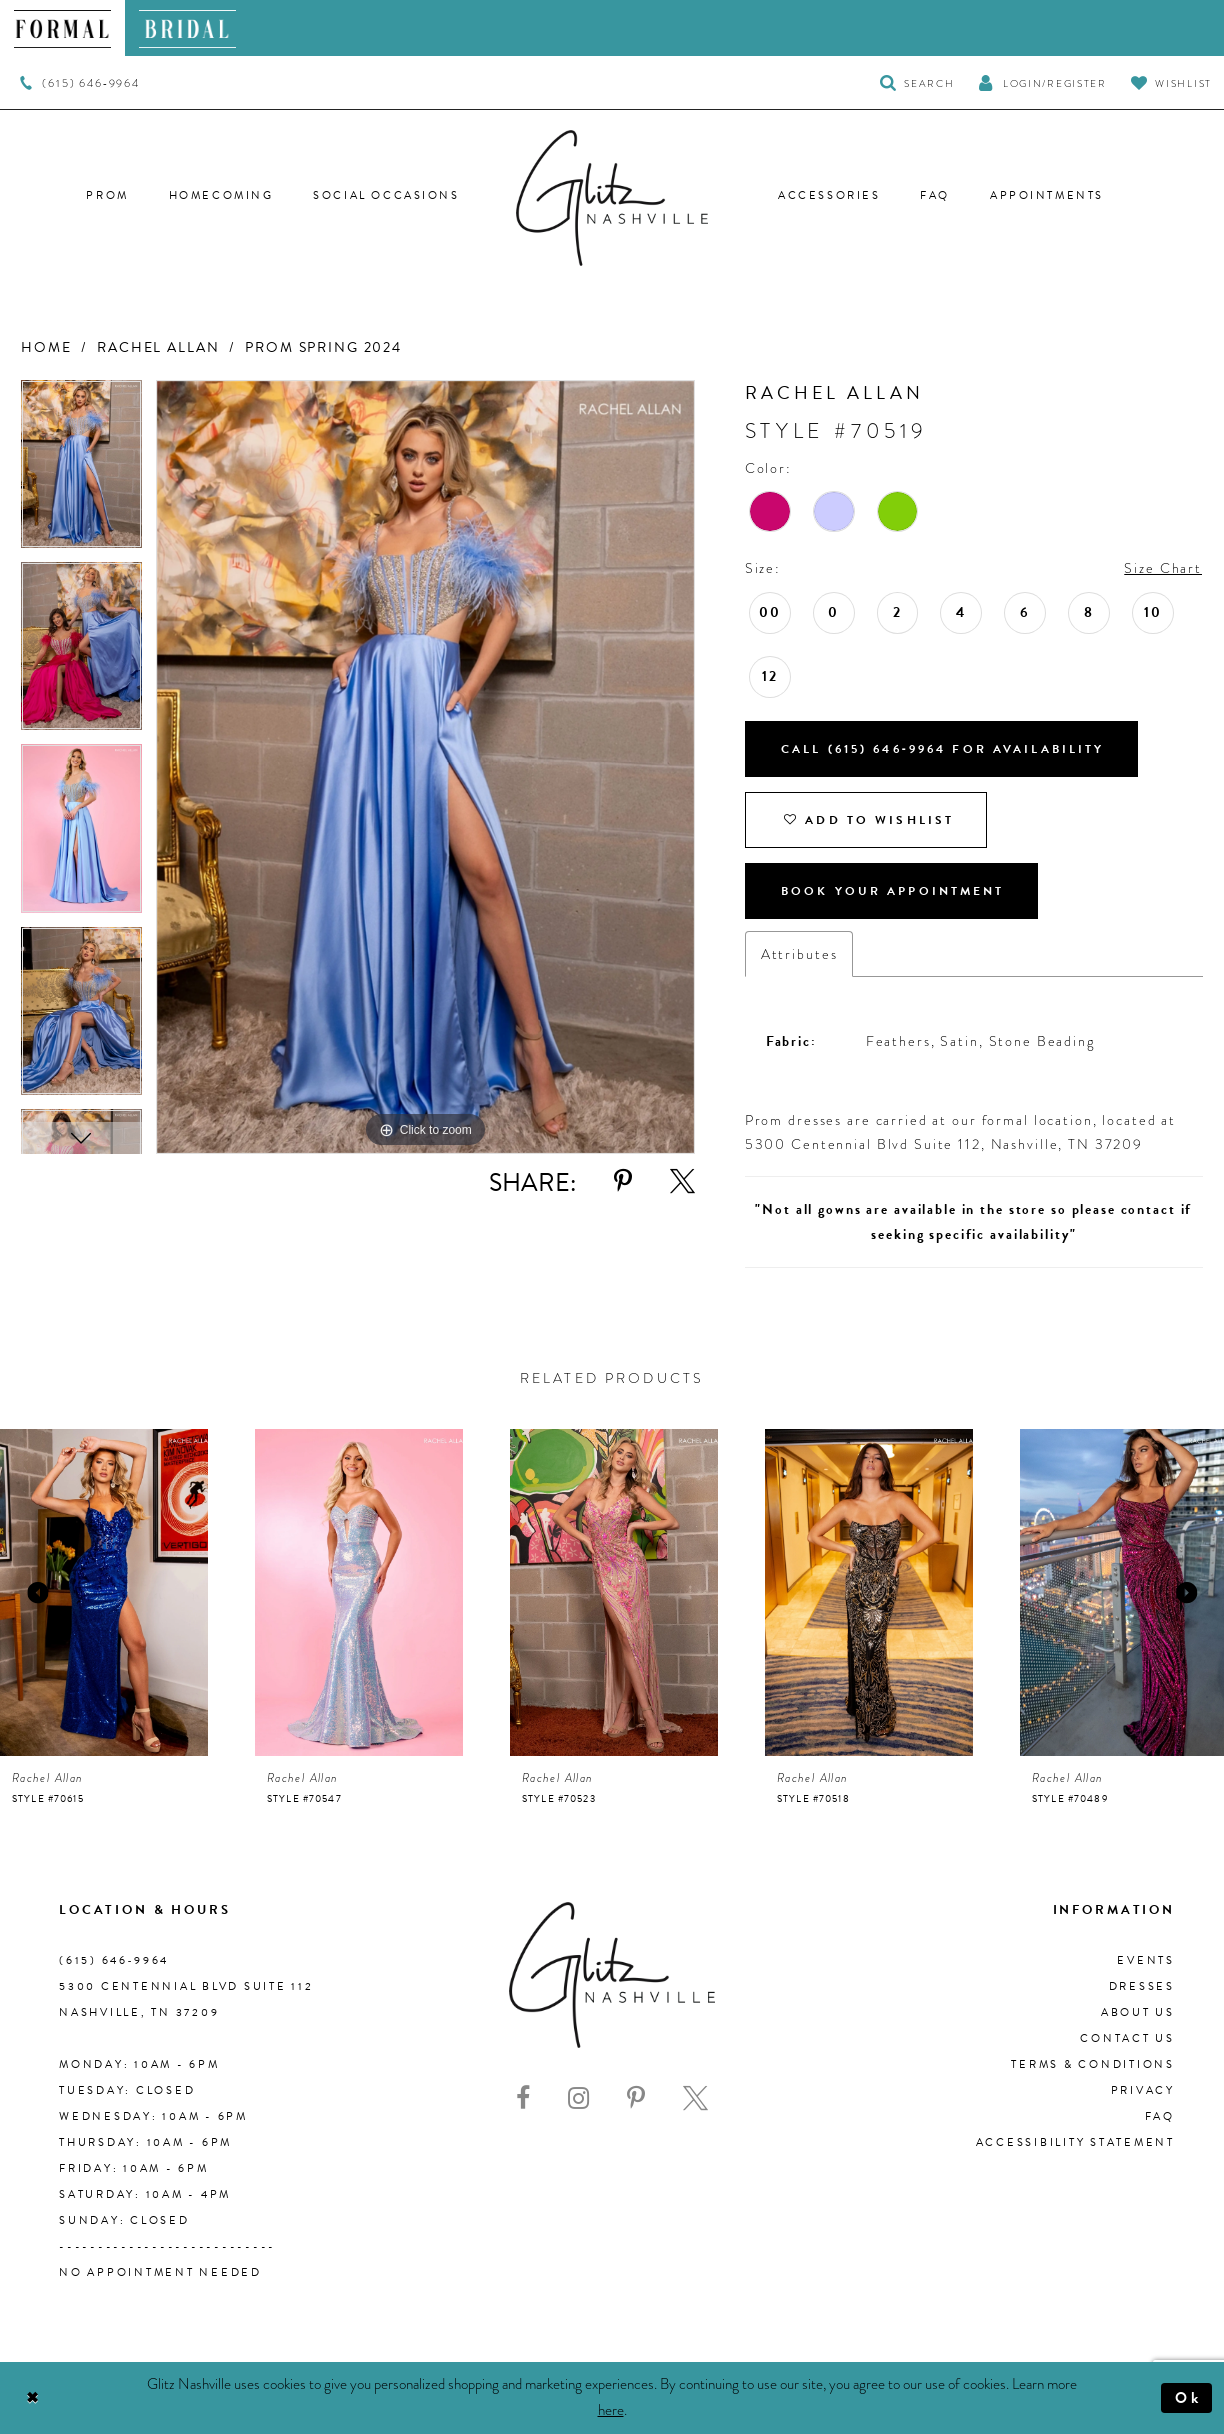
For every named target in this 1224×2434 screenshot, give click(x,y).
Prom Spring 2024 (323, 347)
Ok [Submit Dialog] (1188, 2398)
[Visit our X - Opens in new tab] (695, 2098)
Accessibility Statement (1075, 2142)
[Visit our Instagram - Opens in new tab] (578, 2098)
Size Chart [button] (1163, 568)
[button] (1042, 82)
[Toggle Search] (917, 82)
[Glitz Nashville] (612, 198)
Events (1146, 1960)
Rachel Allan (158, 347)
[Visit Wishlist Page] (1171, 82)
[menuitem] (62, 28)
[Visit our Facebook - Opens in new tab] (523, 2098)
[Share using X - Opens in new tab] (682, 1181)
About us (1138, 2012)
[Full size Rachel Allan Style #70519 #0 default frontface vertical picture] (425, 767)
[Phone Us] (79, 83)
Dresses (1142, 1986)
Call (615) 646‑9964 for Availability (943, 749)
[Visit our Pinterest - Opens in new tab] (636, 2098)
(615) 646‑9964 (114, 1960)
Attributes (799, 954)
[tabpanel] (81, 471)
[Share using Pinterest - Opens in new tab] (623, 1181)
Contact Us (1127, 2038)
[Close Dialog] (32, 2398)
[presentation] (104, 1592)
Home (46, 347)
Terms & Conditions (1093, 2064)
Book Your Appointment (893, 891)
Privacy (1143, 2090)
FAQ (1160, 2116)
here (611, 2410)
